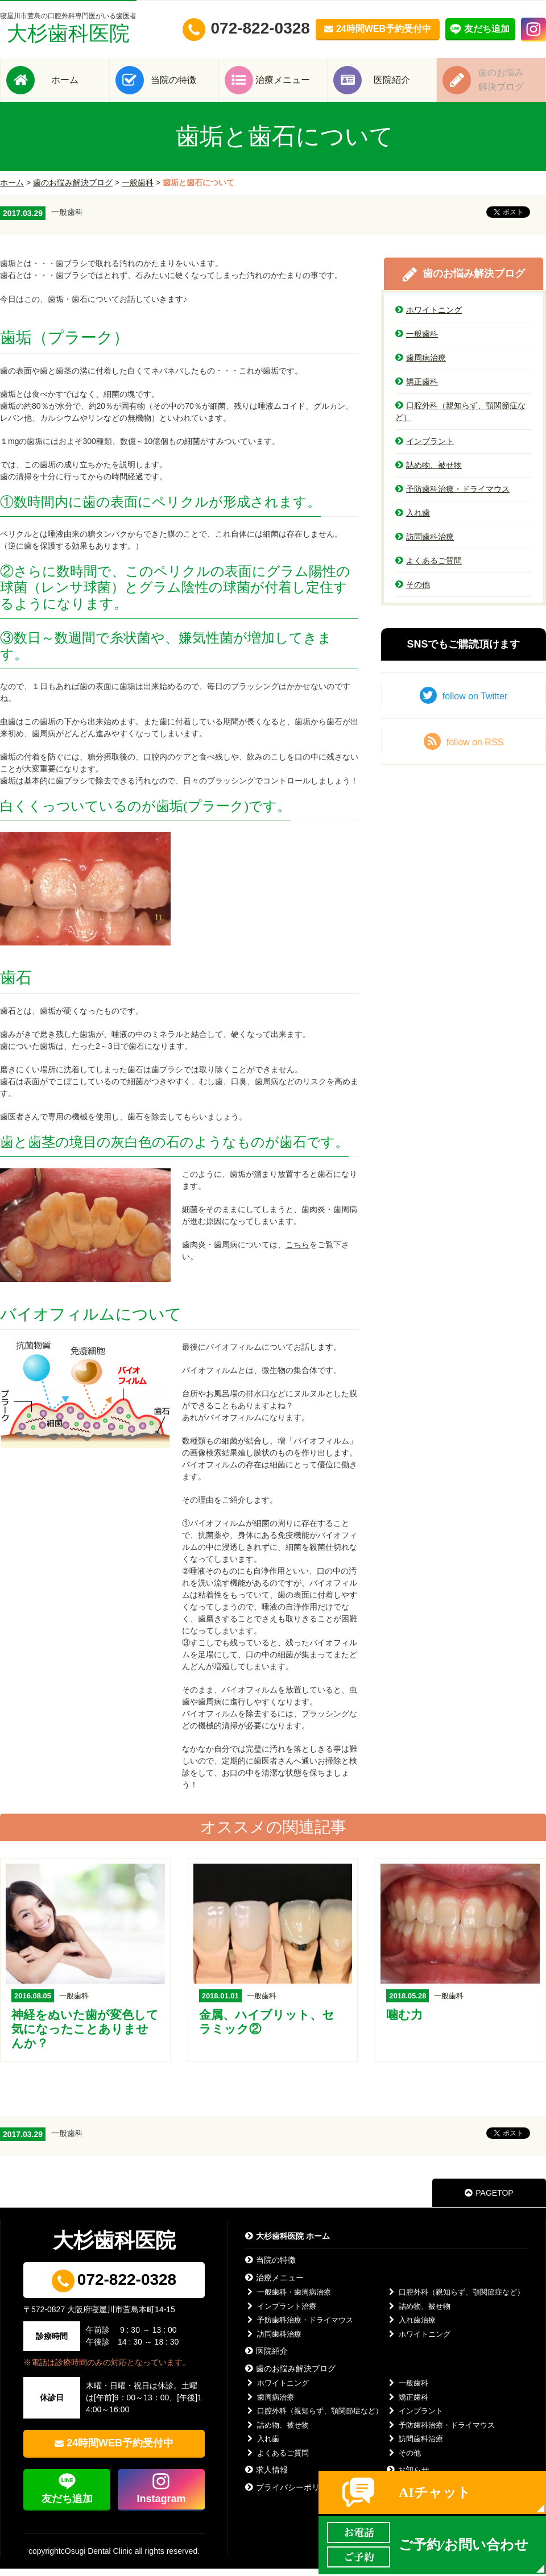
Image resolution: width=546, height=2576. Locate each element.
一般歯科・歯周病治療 (288, 2299)
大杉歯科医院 (68, 28)
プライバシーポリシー (290, 2494)
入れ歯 (412, 520)
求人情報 (266, 2477)
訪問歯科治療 (424, 544)
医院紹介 (399, 83)
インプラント (424, 448)
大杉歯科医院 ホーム (287, 2243)
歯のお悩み (508, 83)
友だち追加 (67, 2506)
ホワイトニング (428, 317)
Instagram (160, 2506)
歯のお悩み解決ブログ (73, 189)
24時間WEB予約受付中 (120, 2450)
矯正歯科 (416, 388)
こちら (297, 1251)
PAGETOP (489, 2200)
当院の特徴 (181, 83)
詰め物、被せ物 (428, 472)
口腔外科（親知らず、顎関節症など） (460, 418)
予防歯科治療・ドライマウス (452, 496)
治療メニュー (290, 83)
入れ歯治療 (411, 2327)
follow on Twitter (463, 702)
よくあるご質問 (428, 568)
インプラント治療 (280, 2313)
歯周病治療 (420, 365)
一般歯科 (138, 189)
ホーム (71, 83)
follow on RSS (464, 748)
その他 (412, 591)
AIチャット (435, 2492)
